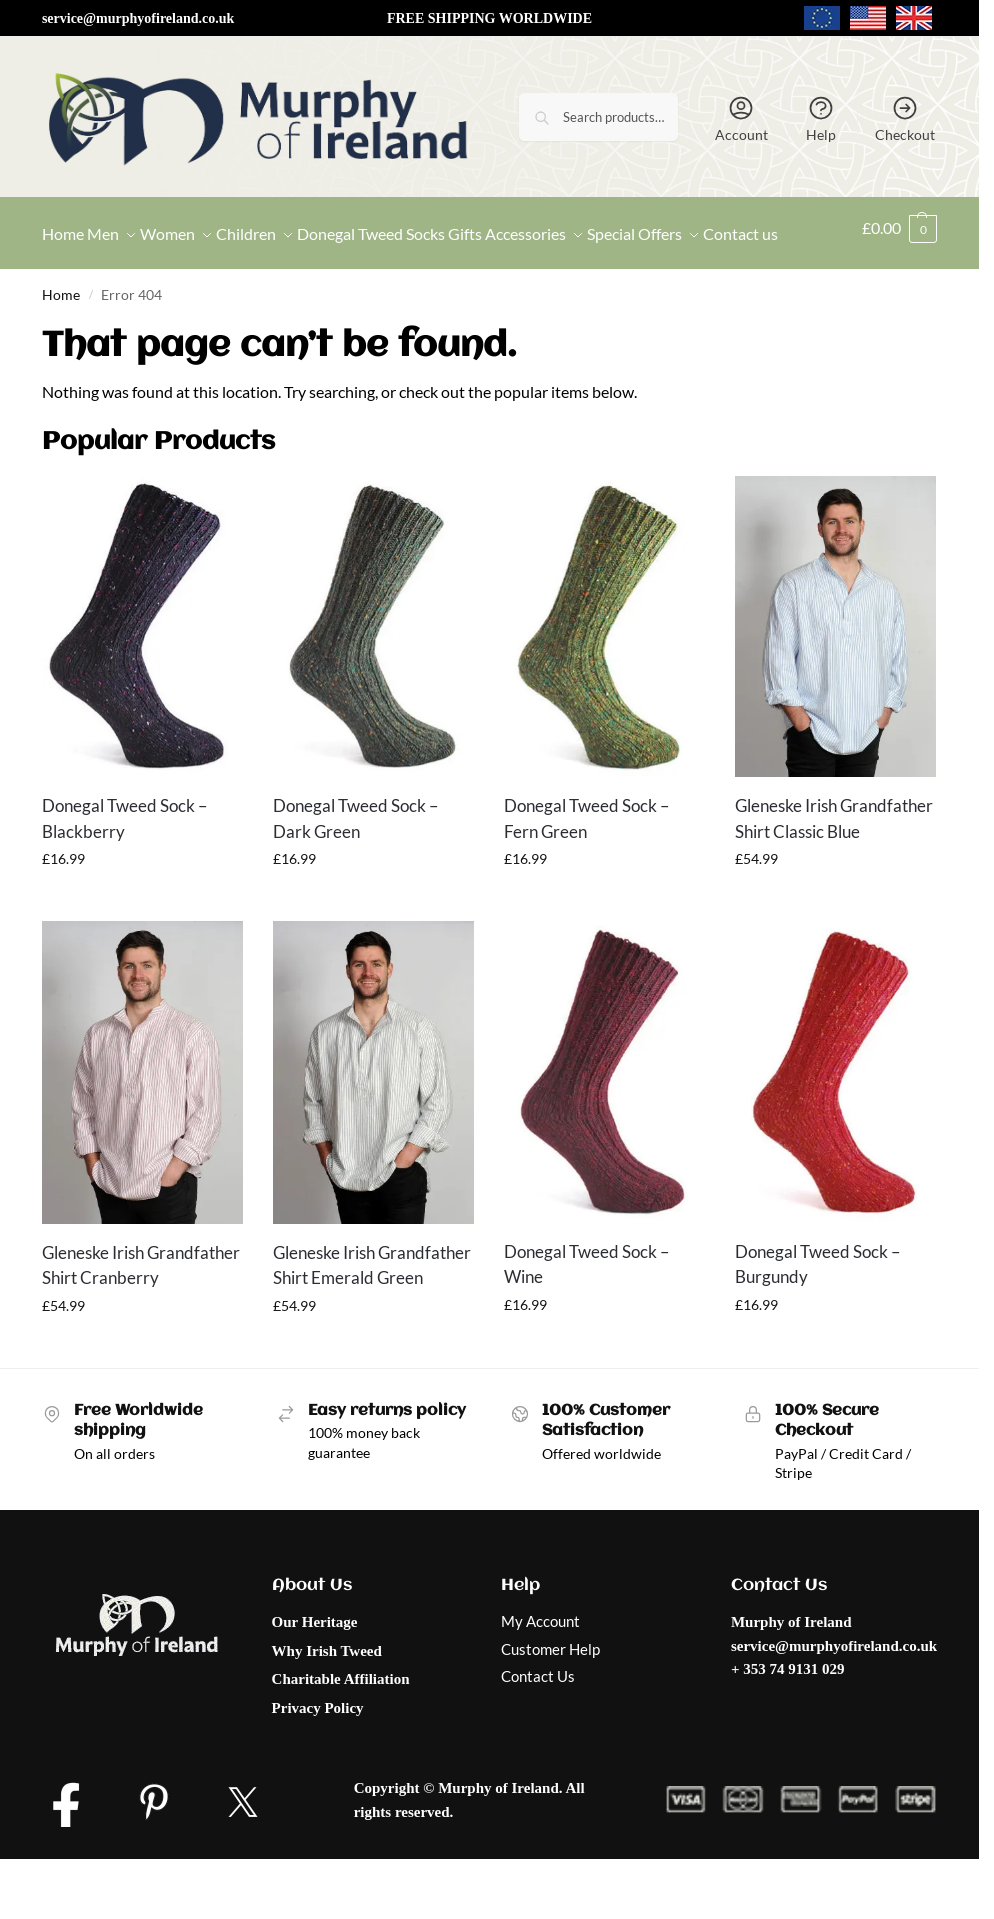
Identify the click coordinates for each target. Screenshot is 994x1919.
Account (741, 118)
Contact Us (538, 1725)
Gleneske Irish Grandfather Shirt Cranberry (141, 1313)
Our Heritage (315, 1671)
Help (821, 118)
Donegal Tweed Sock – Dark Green (355, 867)
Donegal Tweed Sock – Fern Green (586, 867)
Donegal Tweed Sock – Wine (586, 1313)
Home (61, 344)
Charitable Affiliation (341, 1728)
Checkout (905, 118)
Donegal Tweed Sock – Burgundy (817, 1313)
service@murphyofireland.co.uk (138, 18)
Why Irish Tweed (327, 1700)
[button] (902, 258)
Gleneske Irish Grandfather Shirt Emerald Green (372, 1313)
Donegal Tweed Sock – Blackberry (124, 867)
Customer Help (550, 1698)
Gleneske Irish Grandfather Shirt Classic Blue (834, 867)
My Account (540, 1670)
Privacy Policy (318, 1757)
